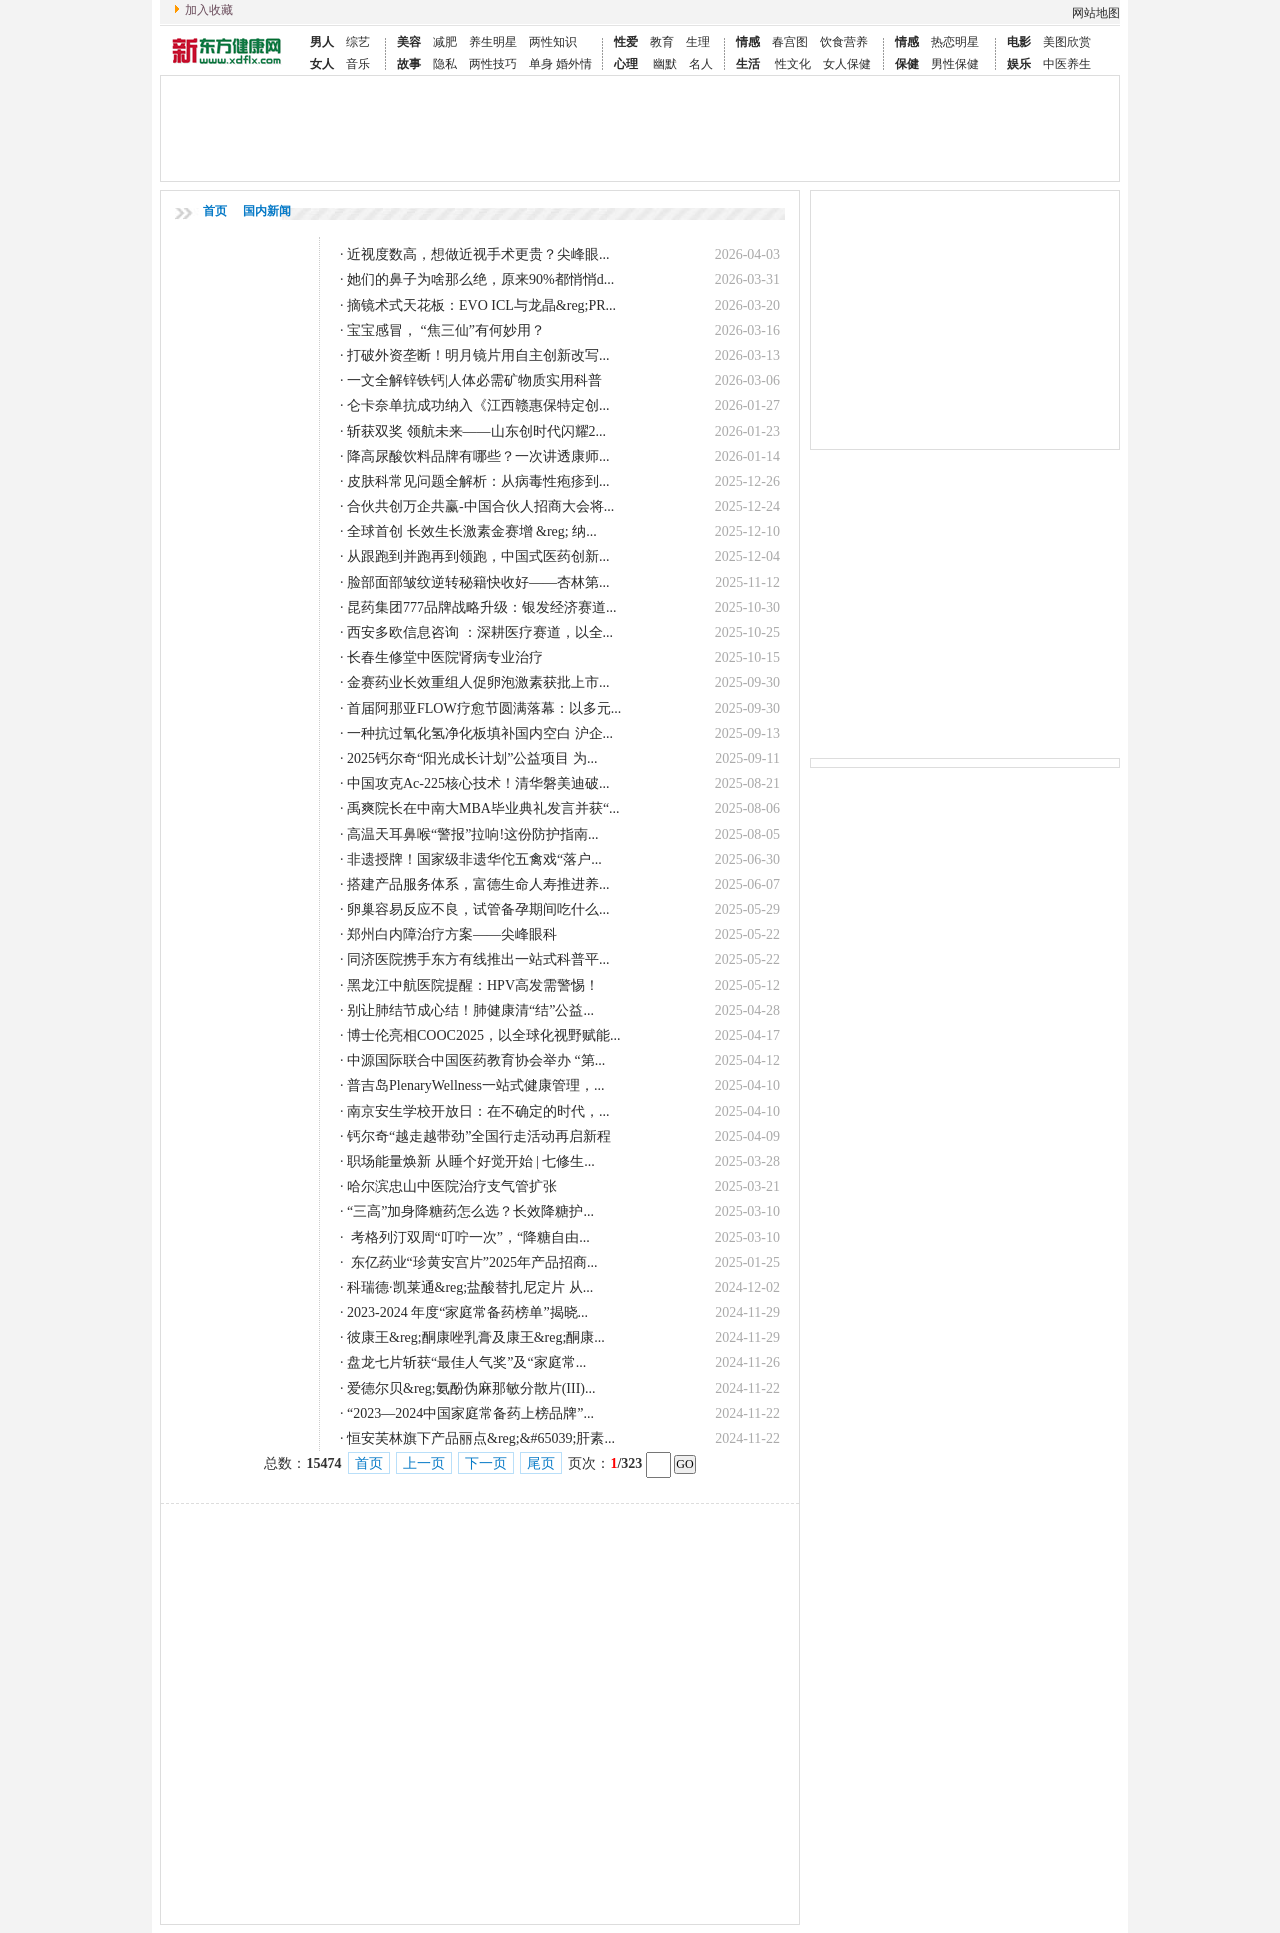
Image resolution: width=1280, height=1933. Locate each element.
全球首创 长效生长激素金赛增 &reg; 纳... (472, 531)
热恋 (943, 42)
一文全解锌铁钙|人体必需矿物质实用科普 (474, 380)
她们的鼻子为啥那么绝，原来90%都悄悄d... (480, 279)
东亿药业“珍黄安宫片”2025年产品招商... (472, 1262)
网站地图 (1096, 13)
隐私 (445, 64)
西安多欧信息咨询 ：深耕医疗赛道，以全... (480, 632)
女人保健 (847, 64)
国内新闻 (267, 211)
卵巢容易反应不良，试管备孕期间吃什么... (478, 909)
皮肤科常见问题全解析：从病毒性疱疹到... (478, 481)
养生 (481, 42)
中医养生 (1067, 64)
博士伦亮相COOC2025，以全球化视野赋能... (483, 1035)
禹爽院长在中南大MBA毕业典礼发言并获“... (483, 808)
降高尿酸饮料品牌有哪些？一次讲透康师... (478, 456)
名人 (701, 64)
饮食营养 (844, 42)
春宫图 (790, 42)
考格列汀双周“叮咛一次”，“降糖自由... (468, 1237)
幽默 (665, 64)
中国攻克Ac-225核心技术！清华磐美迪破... (478, 783)
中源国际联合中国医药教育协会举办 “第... (476, 1060)
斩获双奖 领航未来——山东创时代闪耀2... (476, 431)
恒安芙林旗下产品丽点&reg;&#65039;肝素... (481, 1438)
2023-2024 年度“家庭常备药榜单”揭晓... (467, 1312)
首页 (215, 211)
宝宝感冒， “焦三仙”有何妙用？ (446, 330)
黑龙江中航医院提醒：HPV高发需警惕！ (473, 985)
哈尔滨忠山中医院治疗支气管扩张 (452, 1186)
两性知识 (553, 42)
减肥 (445, 42)
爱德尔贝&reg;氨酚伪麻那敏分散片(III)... (471, 1388)
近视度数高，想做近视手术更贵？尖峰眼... (478, 254)
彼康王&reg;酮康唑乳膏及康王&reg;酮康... (476, 1337)
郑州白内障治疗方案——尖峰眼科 (452, 934)
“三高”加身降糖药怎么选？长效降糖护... (470, 1211)
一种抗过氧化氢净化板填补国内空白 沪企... (480, 733)
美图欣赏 (1067, 42)
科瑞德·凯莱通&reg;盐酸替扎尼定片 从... (470, 1287)
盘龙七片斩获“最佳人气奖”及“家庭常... (466, 1362)
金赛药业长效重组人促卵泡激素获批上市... (478, 682)
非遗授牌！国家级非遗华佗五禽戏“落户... (474, 859)
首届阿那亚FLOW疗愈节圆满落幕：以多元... (484, 708)
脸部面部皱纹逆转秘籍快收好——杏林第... (478, 582)
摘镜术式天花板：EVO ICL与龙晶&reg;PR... (481, 305)
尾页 (541, 1463)
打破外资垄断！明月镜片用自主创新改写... (478, 355)
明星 (505, 42)
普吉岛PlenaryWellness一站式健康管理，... (475, 1085)
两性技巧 (493, 64)
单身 (542, 64)
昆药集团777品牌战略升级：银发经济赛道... (482, 607)
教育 (662, 42)
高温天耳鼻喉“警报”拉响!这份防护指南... (473, 834)
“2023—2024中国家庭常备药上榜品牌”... (470, 1413)
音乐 (358, 64)
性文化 (793, 64)
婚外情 (574, 64)
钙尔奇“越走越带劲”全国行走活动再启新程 (479, 1136)
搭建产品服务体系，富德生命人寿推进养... (478, 884)
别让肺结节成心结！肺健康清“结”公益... (470, 1010)
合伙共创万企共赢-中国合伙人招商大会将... (480, 506)
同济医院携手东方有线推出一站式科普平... (478, 959)
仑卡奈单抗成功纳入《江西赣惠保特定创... (478, 405)
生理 (698, 42)
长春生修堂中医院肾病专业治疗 (445, 657)
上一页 (424, 1463)
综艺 (358, 42)
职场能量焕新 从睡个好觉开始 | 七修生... (471, 1161)
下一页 (486, 1463)
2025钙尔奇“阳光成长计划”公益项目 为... (472, 758)
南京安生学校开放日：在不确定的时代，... (478, 1111)
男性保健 (955, 64)
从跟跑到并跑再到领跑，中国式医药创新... (478, 556)
